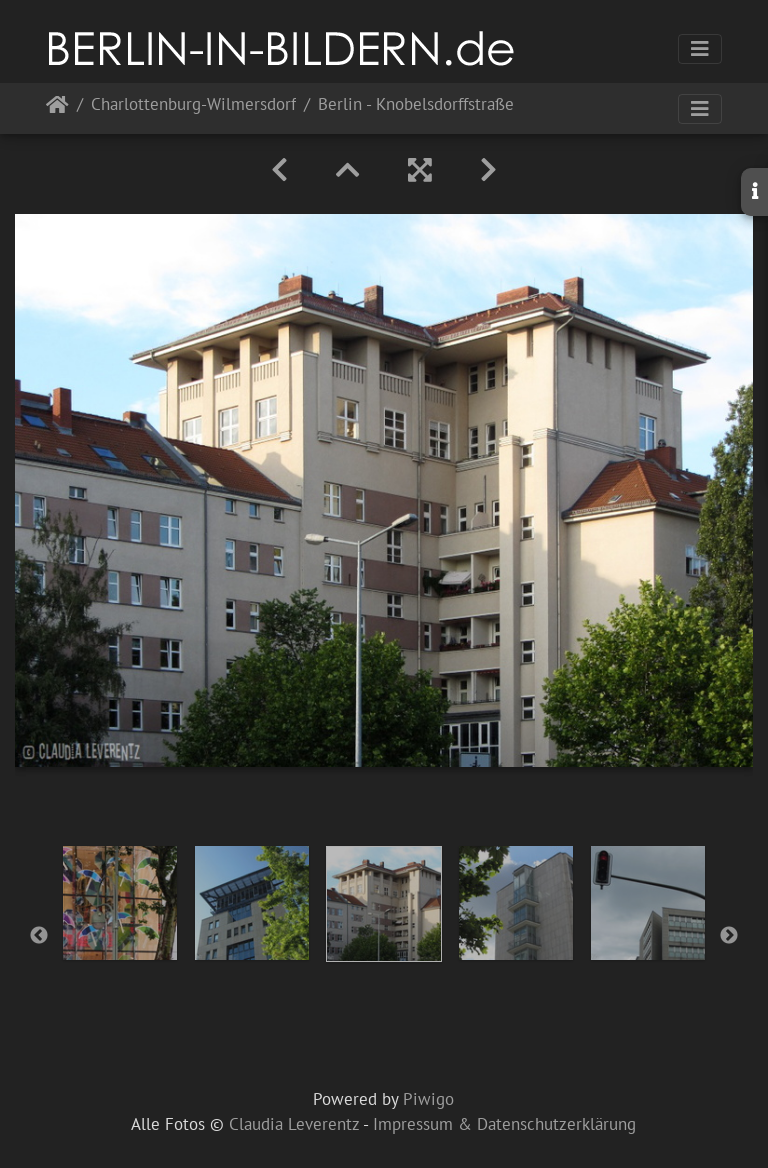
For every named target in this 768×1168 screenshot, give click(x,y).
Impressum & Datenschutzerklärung (504, 1124)
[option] (120, 903)
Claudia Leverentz (294, 1124)
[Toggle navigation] (700, 49)
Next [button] (729, 936)
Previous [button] (39, 936)
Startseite (57, 108)
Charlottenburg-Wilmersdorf (193, 105)
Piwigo (428, 1099)
